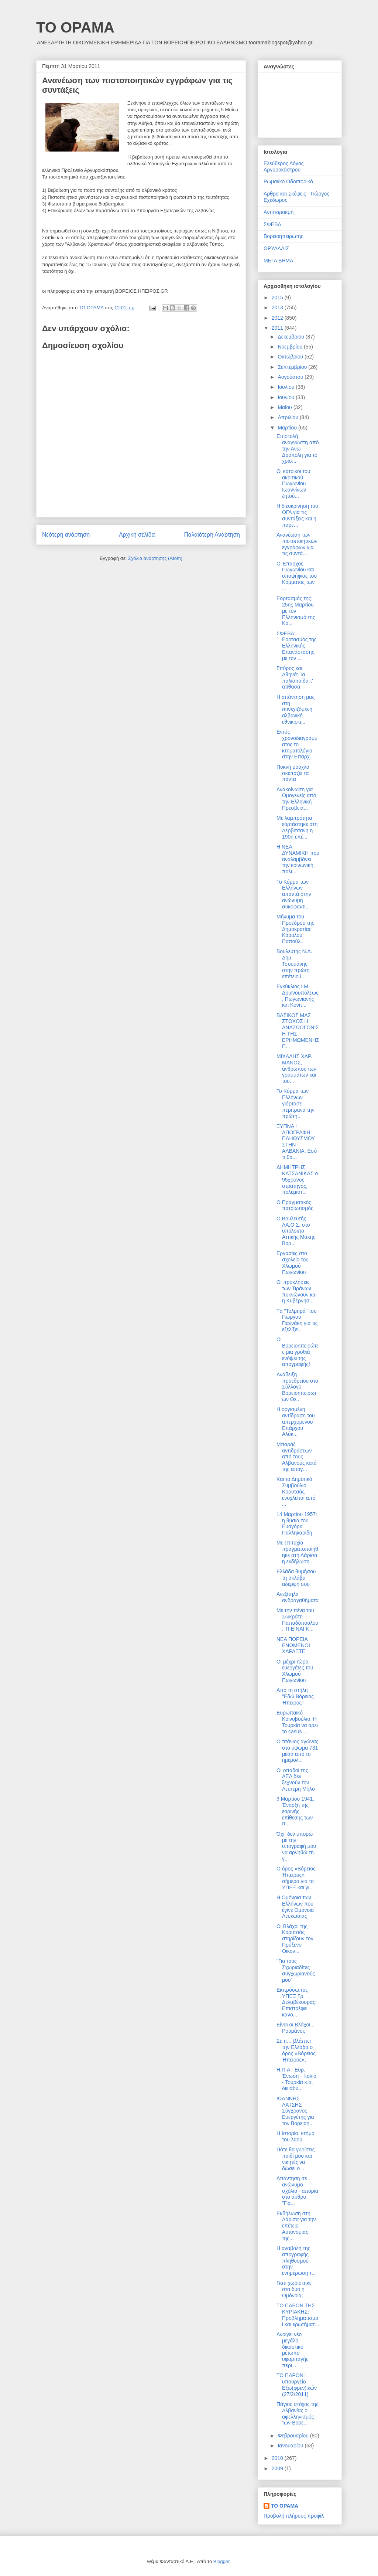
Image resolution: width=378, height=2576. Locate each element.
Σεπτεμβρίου (293, 367)
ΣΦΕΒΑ (272, 224)
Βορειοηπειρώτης (283, 236)
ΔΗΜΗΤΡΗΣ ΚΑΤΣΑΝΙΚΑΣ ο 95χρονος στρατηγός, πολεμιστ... (297, 1179)
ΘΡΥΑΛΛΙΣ (276, 248)
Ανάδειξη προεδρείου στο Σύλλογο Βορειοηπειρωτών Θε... (297, 1387)
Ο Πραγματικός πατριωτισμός (294, 1205)
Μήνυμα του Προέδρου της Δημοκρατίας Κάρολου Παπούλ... (295, 929)
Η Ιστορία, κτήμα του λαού (295, 2136)
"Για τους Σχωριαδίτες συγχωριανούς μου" (295, 1970)
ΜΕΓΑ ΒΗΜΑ (278, 261)
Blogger (221, 2561)
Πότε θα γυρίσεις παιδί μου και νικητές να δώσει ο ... (295, 2159)
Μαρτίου (288, 428)
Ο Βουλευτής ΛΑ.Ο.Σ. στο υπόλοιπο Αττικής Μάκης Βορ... (295, 1231)
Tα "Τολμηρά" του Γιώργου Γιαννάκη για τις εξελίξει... (297, 1320)
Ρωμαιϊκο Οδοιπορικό (288, 181)
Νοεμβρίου (291, 347)
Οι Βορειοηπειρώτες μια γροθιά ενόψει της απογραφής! (297, 1351)
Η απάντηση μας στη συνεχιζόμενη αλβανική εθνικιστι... (295, 709)
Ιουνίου (287, 397)
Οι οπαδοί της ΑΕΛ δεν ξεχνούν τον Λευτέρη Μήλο (295, 1779)
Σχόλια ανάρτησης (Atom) (155, 558)
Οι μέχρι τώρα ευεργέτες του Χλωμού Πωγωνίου (294, 1671)
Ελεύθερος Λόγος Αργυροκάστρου (284, 166)
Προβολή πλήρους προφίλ (294, 2516)
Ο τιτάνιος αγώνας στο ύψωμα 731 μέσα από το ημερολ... (297, 1751)
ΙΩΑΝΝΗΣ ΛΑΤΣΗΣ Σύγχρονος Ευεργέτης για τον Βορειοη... (295, 2111)
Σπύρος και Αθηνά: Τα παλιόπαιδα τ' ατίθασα (294, 677)
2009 (278, 2468)
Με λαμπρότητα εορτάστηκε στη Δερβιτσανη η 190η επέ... (296, 827)
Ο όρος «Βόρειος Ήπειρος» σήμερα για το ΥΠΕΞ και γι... (296, 1878)
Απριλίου (289, 417)
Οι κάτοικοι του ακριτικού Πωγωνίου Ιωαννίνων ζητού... (293, 483)
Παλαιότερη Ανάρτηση (212, 534)
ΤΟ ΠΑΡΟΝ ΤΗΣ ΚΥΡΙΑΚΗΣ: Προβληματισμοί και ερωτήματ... (297, 2315)
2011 (278, 328)
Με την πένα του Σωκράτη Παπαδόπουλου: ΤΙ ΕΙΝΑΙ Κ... (297, 1619)
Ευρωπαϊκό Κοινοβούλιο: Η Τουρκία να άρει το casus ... (297, 1722)
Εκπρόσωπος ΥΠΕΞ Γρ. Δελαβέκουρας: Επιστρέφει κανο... (296, 2002)
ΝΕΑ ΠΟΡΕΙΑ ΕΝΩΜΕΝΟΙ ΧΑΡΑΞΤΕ (293, 1645)
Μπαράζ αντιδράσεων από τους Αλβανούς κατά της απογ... (296, 1456)
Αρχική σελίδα (137, 534)
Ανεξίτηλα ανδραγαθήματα (297, 1597)
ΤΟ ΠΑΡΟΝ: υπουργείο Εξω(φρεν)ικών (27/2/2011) (296, 2384)
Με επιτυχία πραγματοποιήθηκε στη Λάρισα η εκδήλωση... (297, 1552)
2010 (278, 2458)
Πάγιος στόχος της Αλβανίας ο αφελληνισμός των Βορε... (297, 2413)
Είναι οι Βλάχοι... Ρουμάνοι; (295, 2028)
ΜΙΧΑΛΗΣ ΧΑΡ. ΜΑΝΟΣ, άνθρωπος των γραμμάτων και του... (296, 1068)
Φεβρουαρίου (294, 2436)
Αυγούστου (291, 377)
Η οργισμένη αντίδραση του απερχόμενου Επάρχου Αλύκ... (295, 1421)
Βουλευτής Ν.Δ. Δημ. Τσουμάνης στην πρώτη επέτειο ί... (294, 963)
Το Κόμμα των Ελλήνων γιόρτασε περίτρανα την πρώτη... (295, 1103)
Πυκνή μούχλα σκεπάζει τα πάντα (292, 773)
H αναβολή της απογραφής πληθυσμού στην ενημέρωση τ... (296, 2260)
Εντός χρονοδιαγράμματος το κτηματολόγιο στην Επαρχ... (296, 744)
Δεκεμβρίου (291, 337)
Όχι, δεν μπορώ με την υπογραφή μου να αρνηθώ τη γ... (296, 1846)
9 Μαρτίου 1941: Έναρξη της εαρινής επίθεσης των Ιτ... (295, 1811)
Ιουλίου (287, 387)
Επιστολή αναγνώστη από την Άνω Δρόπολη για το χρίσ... (297, 448)
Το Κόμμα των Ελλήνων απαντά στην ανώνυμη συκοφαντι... (293, 894)
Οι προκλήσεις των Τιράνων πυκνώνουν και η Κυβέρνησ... (296, 1291)
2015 (278, 297)
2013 (278, 307)
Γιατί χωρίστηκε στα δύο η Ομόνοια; (294, 2289)
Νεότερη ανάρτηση (66, 534)
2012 (278, 318)
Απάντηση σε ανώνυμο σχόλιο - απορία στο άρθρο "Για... (297, 2190)
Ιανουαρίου (291, 2445)
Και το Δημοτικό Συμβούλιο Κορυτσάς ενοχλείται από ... (295, 1491)
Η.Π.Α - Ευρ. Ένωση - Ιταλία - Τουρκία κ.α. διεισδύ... (296, 2079)
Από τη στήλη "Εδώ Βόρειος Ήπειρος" (295, 1696)
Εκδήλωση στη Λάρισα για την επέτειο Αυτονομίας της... (296, 2225)
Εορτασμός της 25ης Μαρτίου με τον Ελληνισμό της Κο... (295, 610)
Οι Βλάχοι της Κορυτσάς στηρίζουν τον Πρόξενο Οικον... (294, 1938)
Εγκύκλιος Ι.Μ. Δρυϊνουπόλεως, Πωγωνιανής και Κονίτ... (297, 995)
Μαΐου (285, 407)
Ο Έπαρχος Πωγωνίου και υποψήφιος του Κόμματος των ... (296, 576)
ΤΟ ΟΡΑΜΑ (75, 27)
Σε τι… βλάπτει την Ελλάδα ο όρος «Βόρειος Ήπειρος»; (296, 2050)
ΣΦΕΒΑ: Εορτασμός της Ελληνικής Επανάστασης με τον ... (296, 646)
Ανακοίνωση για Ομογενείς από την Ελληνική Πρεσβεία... (296, 798)
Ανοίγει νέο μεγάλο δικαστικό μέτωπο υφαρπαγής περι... (292, 2349)
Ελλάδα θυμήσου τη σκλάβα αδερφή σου (296, 1578)
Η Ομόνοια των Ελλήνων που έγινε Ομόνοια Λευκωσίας (295, 1906)
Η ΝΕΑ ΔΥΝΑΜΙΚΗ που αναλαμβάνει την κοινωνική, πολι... (297, 859)
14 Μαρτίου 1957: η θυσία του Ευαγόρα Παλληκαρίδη (296, 1523)
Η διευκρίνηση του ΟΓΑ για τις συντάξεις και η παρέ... (297, 515)
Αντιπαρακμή (278, 212)
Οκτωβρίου (291, 357)
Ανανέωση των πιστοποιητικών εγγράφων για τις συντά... (296, 544)
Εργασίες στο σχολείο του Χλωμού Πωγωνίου (292, 1262)
